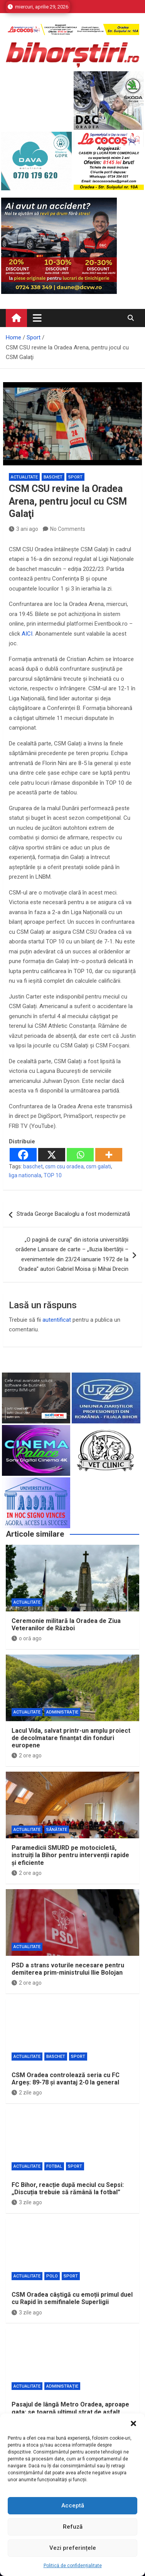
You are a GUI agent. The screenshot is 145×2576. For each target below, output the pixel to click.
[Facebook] (23, 1154)
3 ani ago (23, 529)
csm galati (98, 1166)
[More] (108, 1154)
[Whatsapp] (80, 1154)
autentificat (56, 1319)
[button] (133, 2423)
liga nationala (25, 1175)
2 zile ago (27, 2092)
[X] (51, 1154)
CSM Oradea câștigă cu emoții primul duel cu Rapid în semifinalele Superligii (72, 2298)
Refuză (73, 2526)
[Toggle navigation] (37, 318)
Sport (75, 477)
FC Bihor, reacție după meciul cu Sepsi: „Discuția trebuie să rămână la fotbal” (68, 2188)
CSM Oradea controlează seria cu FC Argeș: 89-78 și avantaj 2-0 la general (66, 2078)
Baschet (53, 477)
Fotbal (54, 2166)
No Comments (67, 529)
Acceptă (72, 2505)
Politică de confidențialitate (73, 2565)
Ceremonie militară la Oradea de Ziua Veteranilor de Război (66, 1624)
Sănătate (56, 1829)
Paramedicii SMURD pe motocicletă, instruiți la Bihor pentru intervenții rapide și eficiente (70, 1855)
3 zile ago (27, 2202)
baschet (33, 1166)
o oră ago (27, 1638)
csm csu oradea (64, 1166)
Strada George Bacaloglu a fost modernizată (73, 1213)
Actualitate (24, 477)
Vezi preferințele (72, 2547)
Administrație (62, 1712)
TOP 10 (53, 1175)
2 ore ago (27, 1755)
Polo (52, 2276)
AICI (27, 633)
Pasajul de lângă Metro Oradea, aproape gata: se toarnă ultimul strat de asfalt (70, 2408)
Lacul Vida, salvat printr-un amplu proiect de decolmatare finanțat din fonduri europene (71, 1738)
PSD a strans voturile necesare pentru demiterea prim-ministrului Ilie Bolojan (68, 1969)
